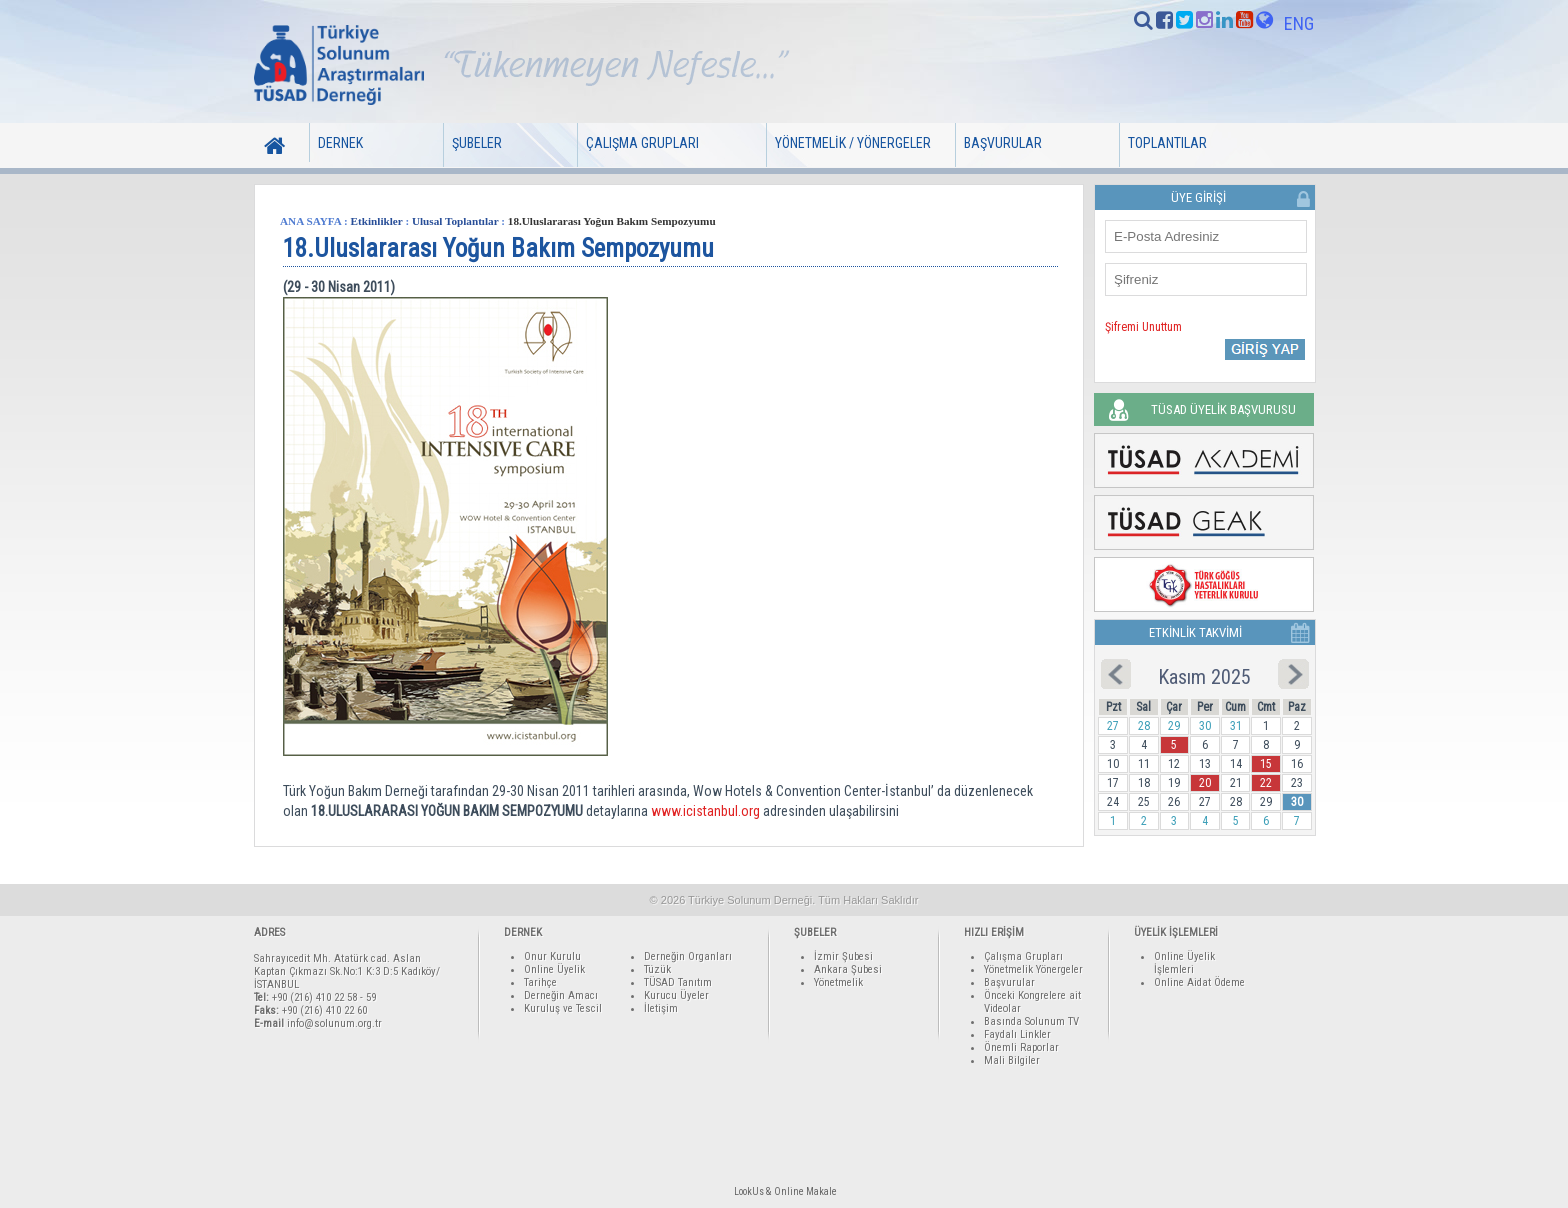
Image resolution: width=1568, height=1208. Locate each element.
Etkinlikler (377, 221)
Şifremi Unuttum (1143, 327)
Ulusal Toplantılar (455, 221)
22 (1266, 783)
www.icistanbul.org (705, 811)
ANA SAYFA (310, 221)
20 (1205, 783)
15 (1266, 764)
